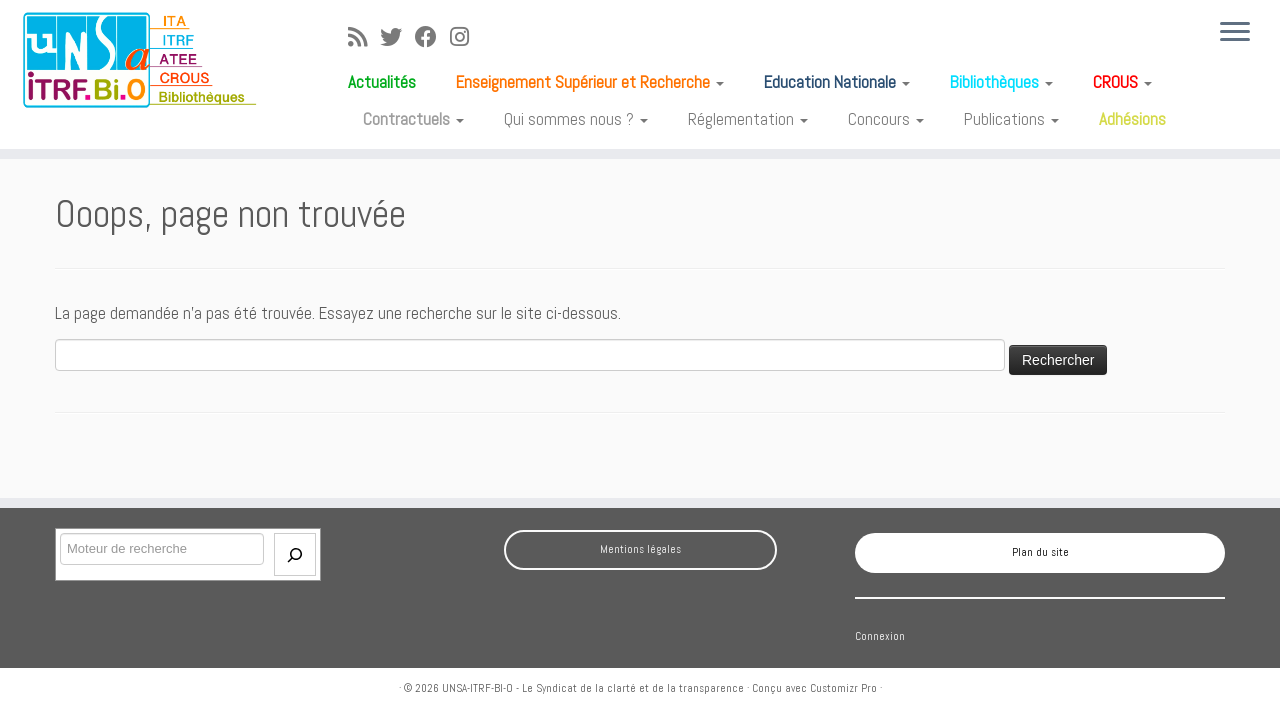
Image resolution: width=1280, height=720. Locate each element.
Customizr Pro (843, 688)
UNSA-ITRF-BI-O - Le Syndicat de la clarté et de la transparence (593, 688)
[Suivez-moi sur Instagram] (466, 37)
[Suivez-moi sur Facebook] (432, 37)
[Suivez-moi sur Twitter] (397, 37)
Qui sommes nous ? (576, 119)
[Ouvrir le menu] (1235, 33)
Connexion (880, 636)
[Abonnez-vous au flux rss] (364, 37)
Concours (886, 119)
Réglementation (748, 119)
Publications (1011, 119)
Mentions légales (640, 549)
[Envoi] (295, 554)
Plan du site (1040, 552)
